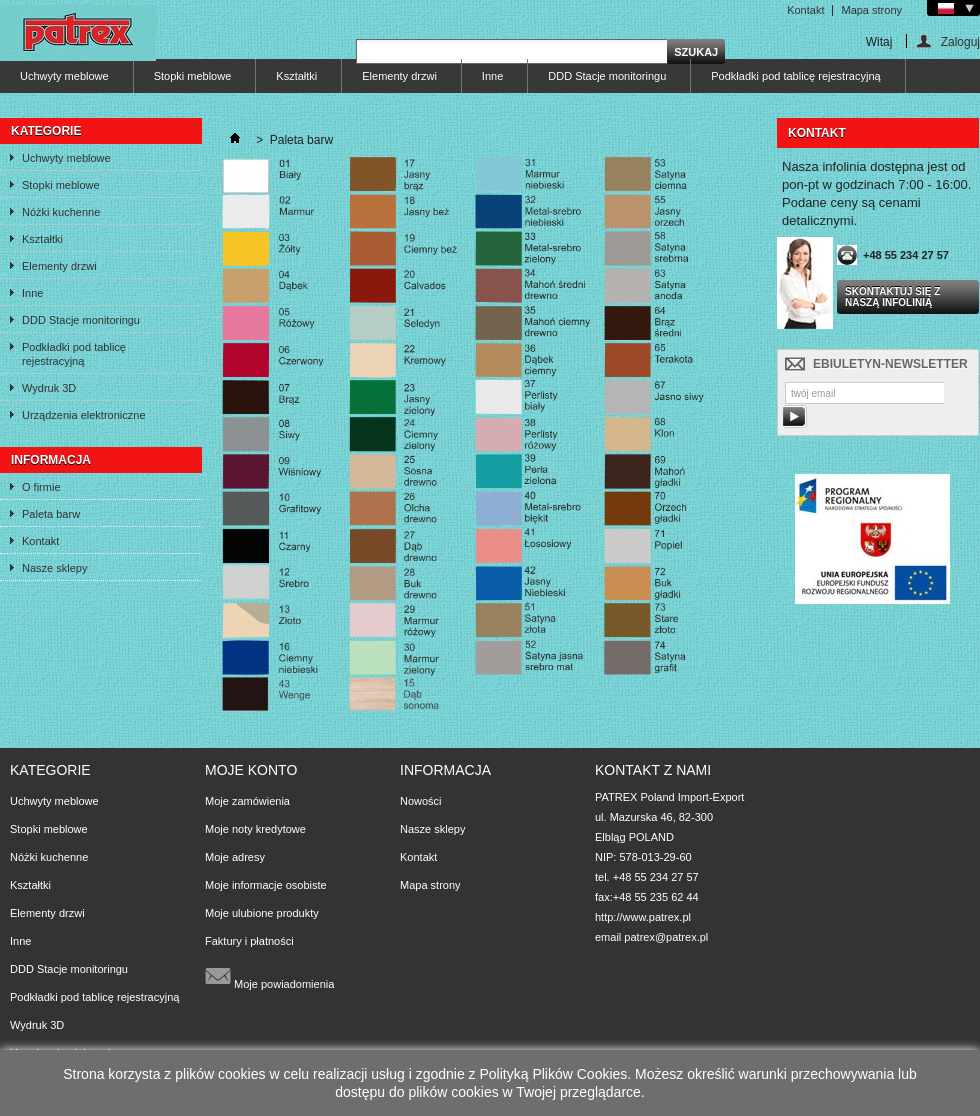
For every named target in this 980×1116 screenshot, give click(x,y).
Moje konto (251, 770)
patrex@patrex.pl (666, 937)
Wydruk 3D (49, 388)
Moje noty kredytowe (255, 829)
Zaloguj (960, 41)
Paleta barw (51, 514)
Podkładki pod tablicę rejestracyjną (795, 76)
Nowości (421, 801)
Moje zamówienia (247, 801)
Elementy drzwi (399, 76)
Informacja (51, 460)
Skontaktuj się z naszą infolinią (892, 297)
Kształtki (296, 76)
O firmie (41, 487)
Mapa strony (871, 10)
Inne (492, 76)
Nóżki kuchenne (61, 212)
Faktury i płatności (249, 941)
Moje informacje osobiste (266, 885)
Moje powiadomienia (269, 976)
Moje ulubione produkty (262, 913)
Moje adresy (235, 857)
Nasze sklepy (54, 568)
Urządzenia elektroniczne (84, 415)
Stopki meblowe (193, 76)
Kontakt (805, 10)
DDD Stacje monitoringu (607, 76)
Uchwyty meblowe (64, 76)
